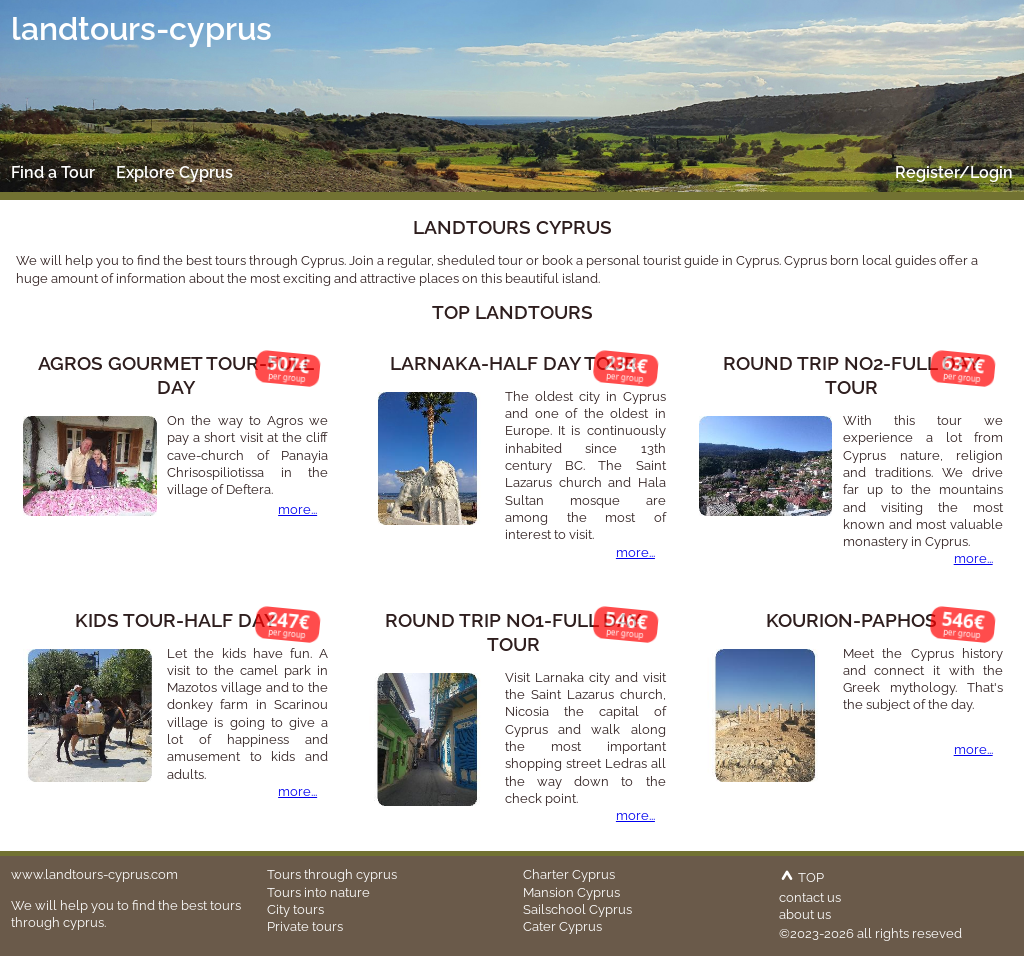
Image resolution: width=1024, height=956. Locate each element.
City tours (295, 909)
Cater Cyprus (562, 926)
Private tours (305, 926)
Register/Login (954, 172)
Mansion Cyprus (571, 892)
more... (297, 509)
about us (805, 914)
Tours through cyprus (332, 874)
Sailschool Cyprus (577, 909)
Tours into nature (318, 892)
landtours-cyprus (141, 28)
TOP (801, 877)
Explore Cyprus (174, 172)
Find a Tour (53, 172)
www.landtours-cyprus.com (94, 874)
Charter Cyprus (569, 874)
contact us (810, 897)
